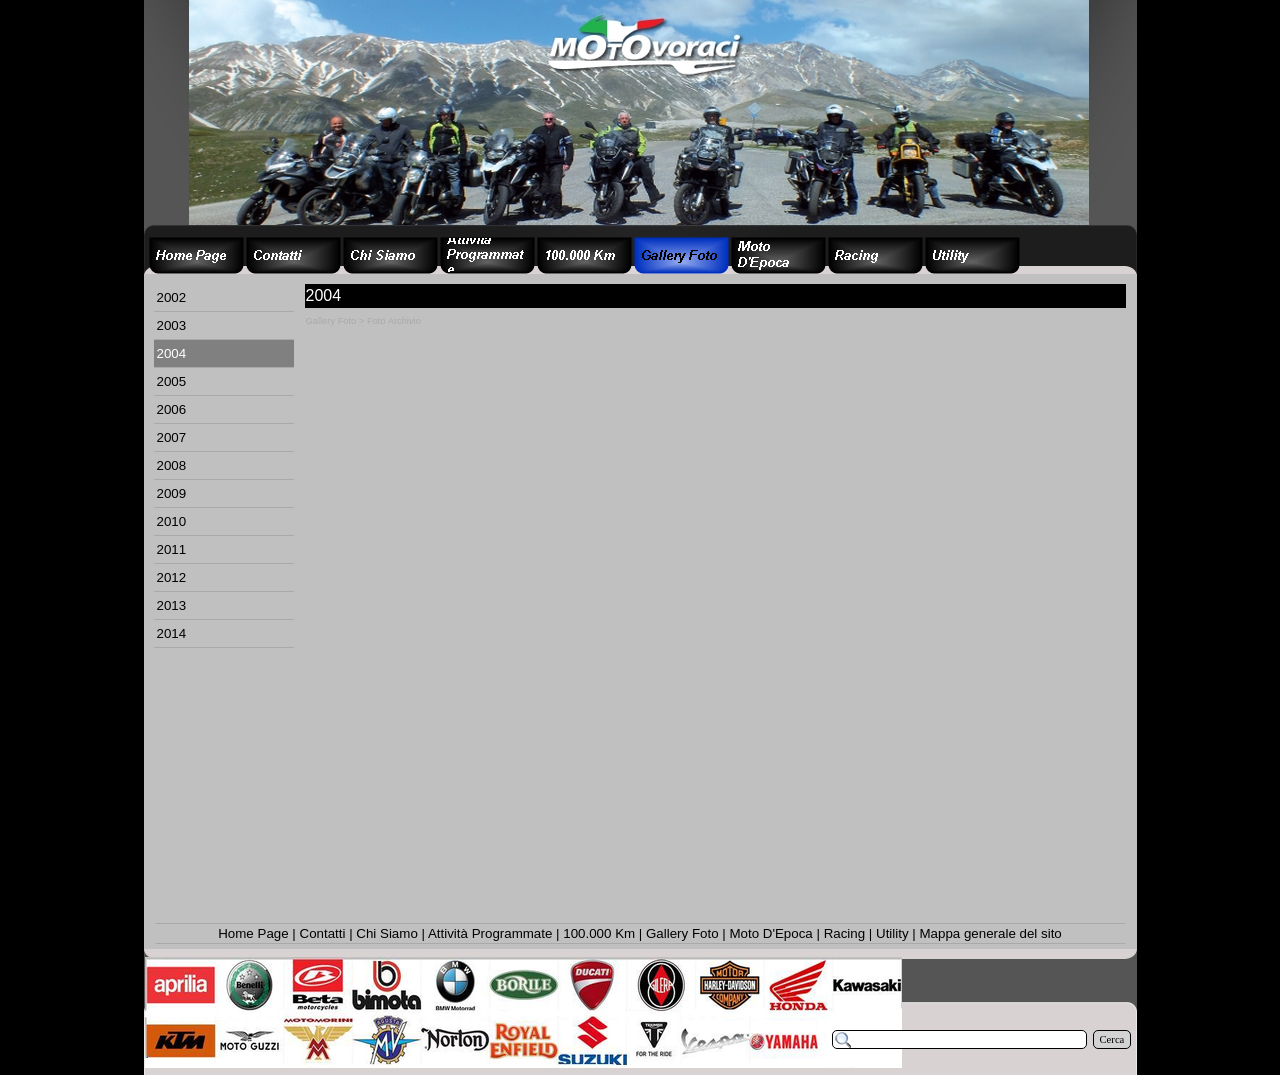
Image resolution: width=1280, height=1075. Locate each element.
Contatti (323, 933)
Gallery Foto (682, 933)
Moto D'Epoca (770, 933)
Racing (845, 933)
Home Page (253, 933)
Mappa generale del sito (990, 933)
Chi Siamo (386, 933)
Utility (892, 933)
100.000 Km (599, 933)
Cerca (1112, 1039)
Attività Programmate (490, 933)
